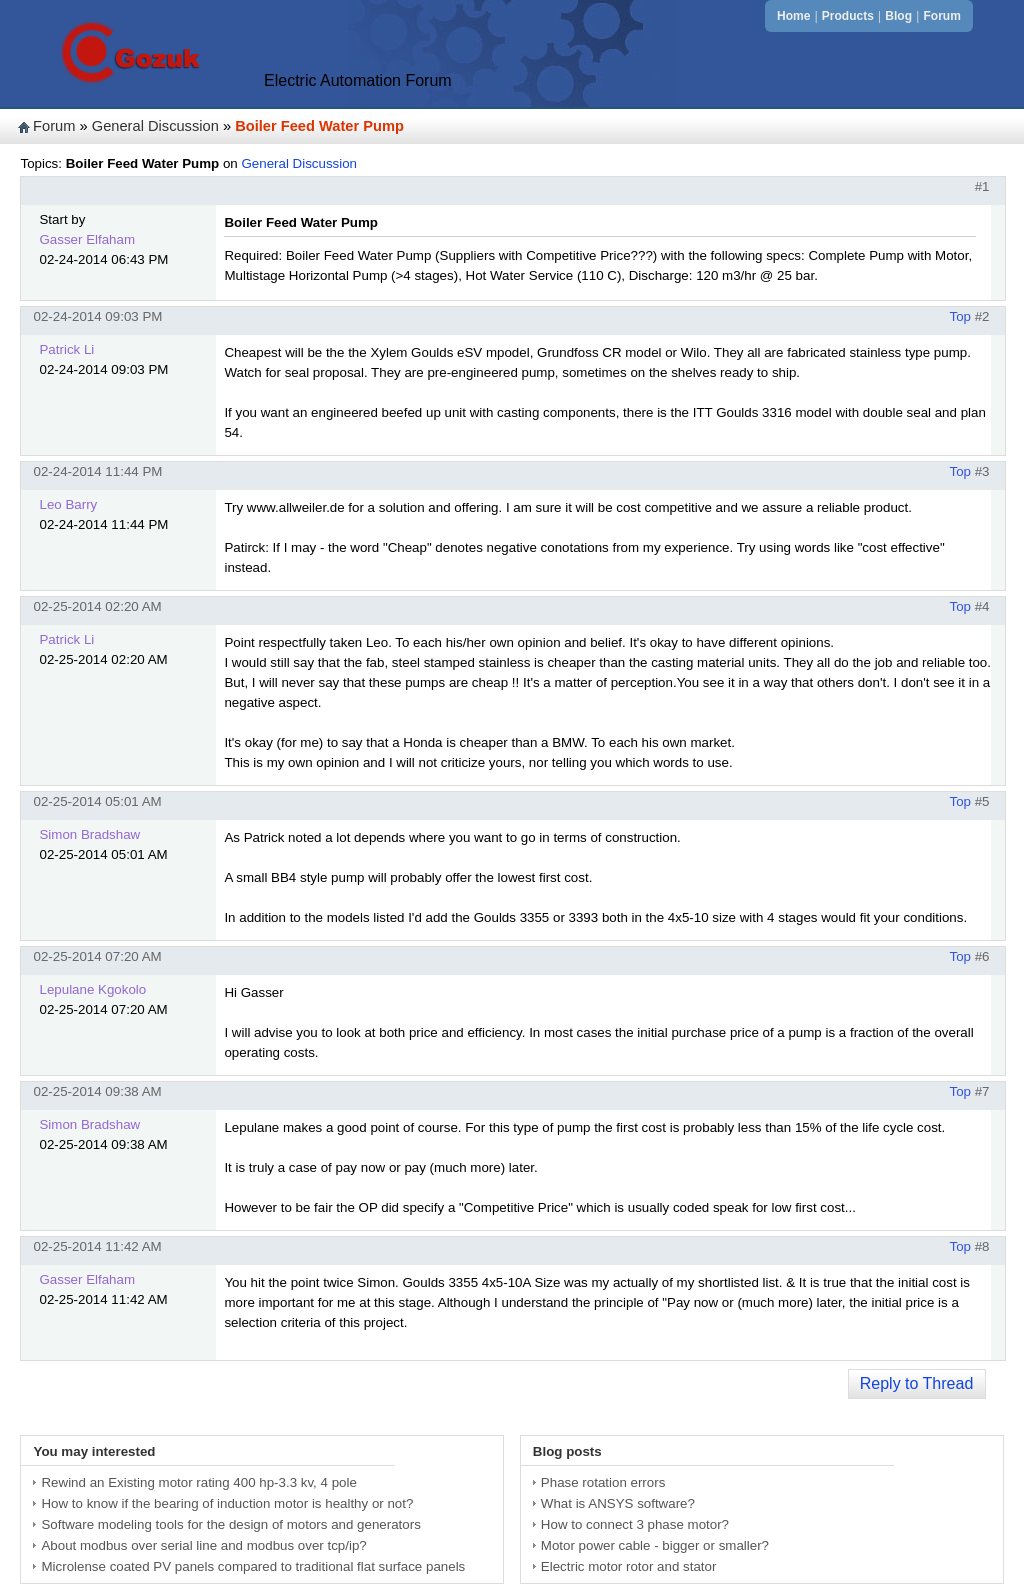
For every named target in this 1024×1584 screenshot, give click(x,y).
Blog (898, 16)
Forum (941, 16)
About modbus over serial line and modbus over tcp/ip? (203, 1545)
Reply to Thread (917, 1383)
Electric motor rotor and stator (629, 1566)
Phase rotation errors (603, 1482)
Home (793, 16)
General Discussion (155, 126)
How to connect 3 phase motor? (635, 1524)
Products (848, 16)
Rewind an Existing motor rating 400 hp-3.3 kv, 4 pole (198, 1482)
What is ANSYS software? (618, 1503)
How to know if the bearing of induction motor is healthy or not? (227, 1503)
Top (960, 316)
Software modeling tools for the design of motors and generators (230, 1524)
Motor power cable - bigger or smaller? (655, 1545)
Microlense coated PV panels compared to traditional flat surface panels (253, 1566)
